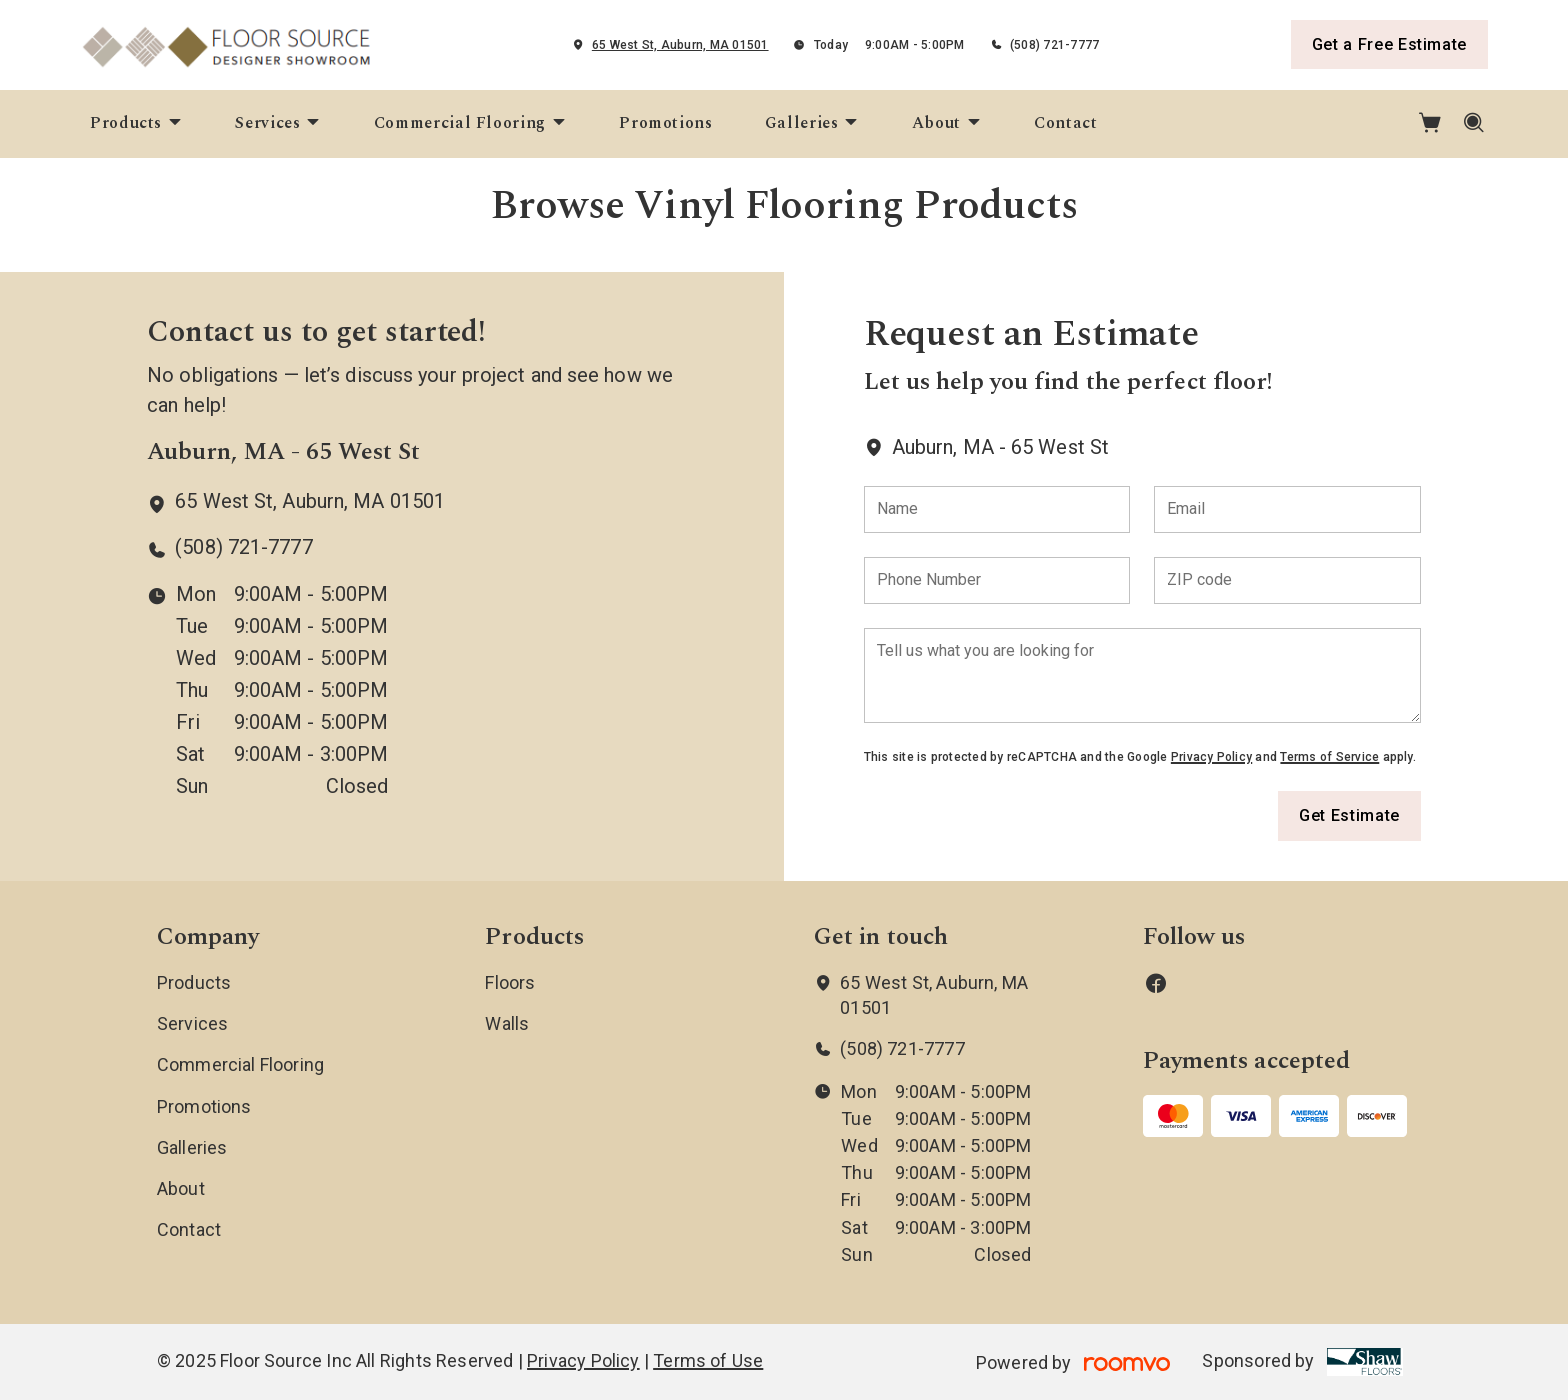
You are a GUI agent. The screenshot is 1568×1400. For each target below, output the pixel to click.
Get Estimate (1349, 815)
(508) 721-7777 (1054, 45)
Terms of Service (1329, 757)
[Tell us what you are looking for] (1142, 675)
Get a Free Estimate (1389, 44)
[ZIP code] (1287, 580)
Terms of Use (708, 1360)
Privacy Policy (1211, 757)
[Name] (997, 509)
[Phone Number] (997, 580)
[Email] (1287, 509)
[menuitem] (136, 124)
